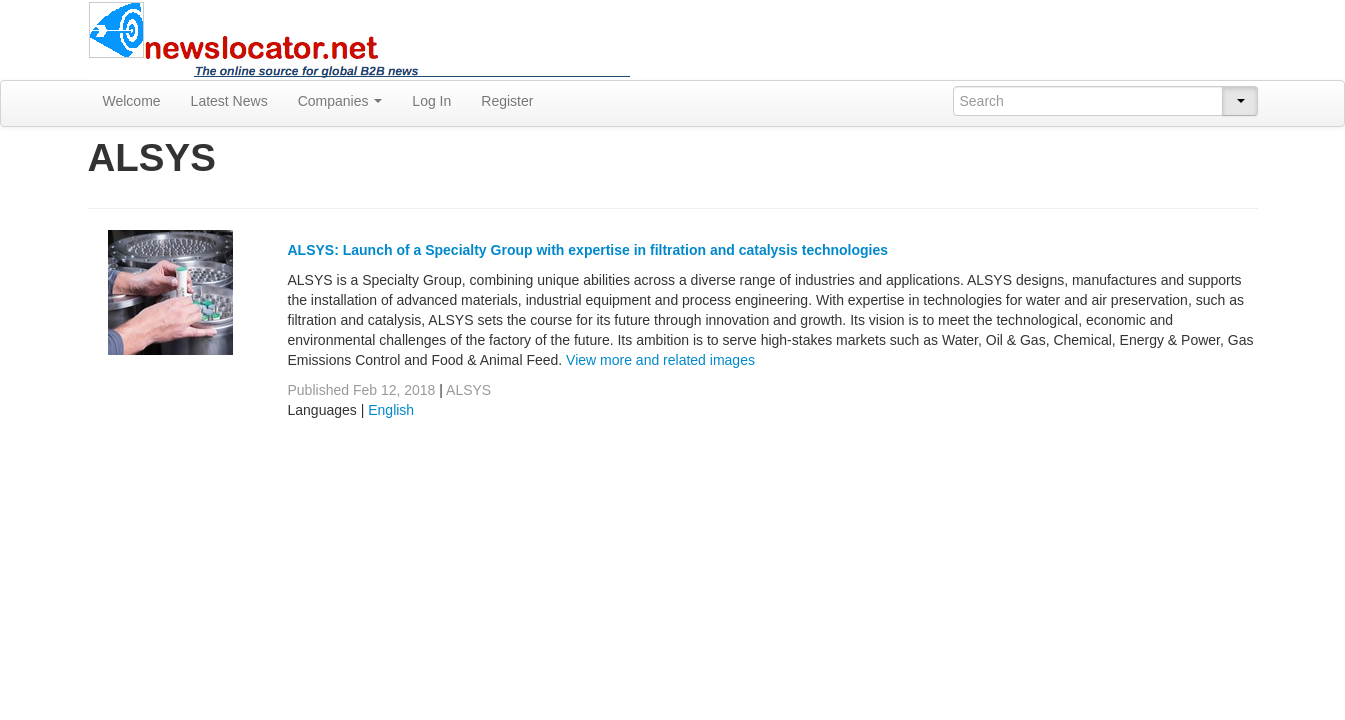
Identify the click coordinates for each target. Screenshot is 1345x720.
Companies (340, 101)
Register (507, 101)
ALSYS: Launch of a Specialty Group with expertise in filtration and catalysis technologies (588, 250)
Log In (431, 101)
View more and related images (660, 360)
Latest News (229, 101)
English (391, 410)
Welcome (132, 101)
